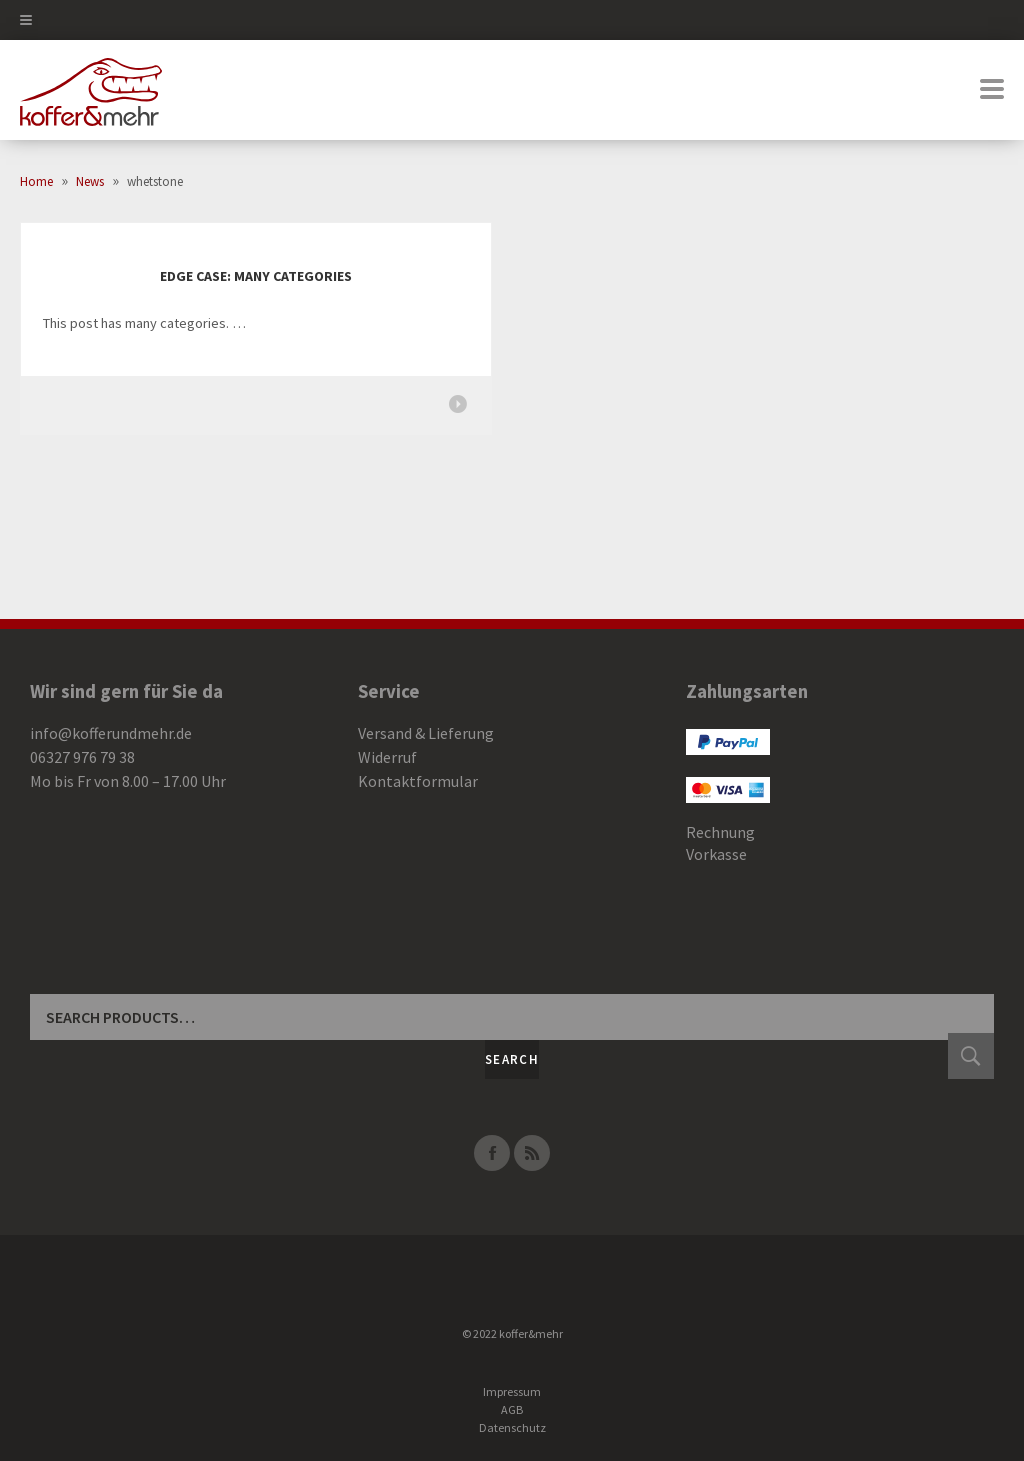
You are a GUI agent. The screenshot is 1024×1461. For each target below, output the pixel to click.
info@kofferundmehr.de (111, 733)
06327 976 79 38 (82, 757)
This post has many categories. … (144, 323)
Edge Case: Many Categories (256, 276)
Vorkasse (716, 854)
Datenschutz (512, 1427)
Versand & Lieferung (426, 733)
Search (512, 1059)
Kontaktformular (418, 781)
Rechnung (720, 832)
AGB (512, 1409)
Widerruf (387, 757)
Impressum (512, 1391)
